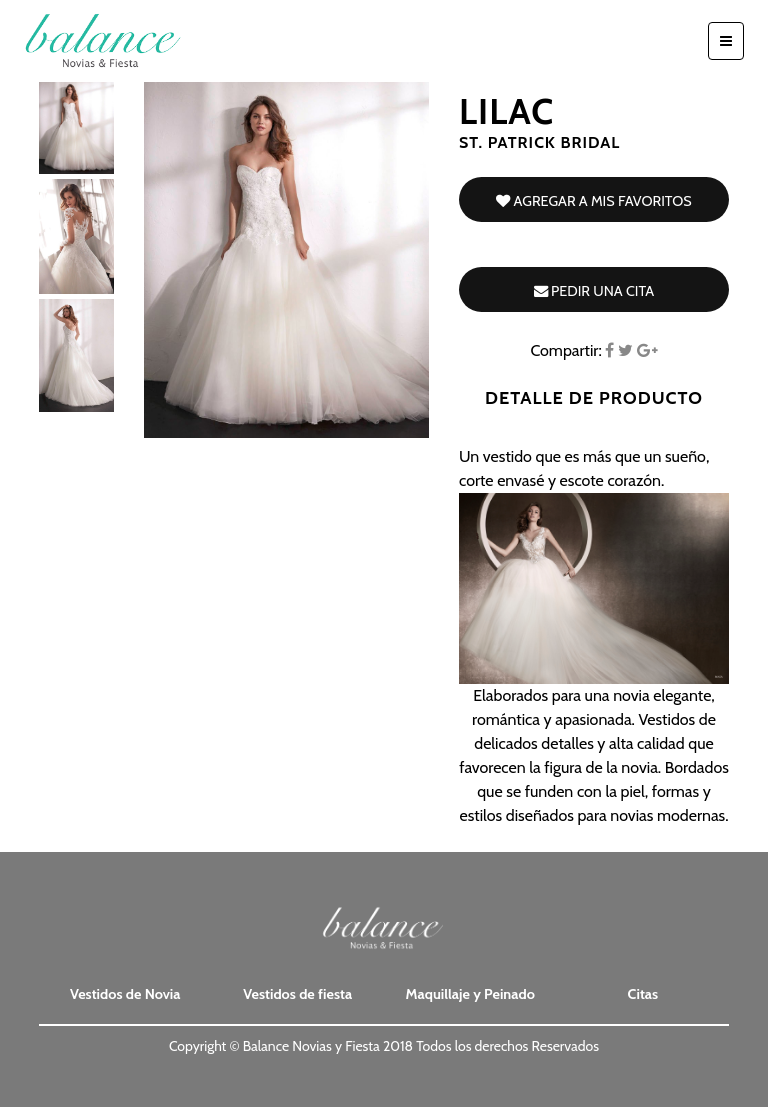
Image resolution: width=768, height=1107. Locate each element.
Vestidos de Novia (125, 994)
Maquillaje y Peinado (470, 994)
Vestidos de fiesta (297, 994)
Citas (642, 994)
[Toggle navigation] (726, 41)
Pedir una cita (594, 291)
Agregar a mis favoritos (593, 201)
